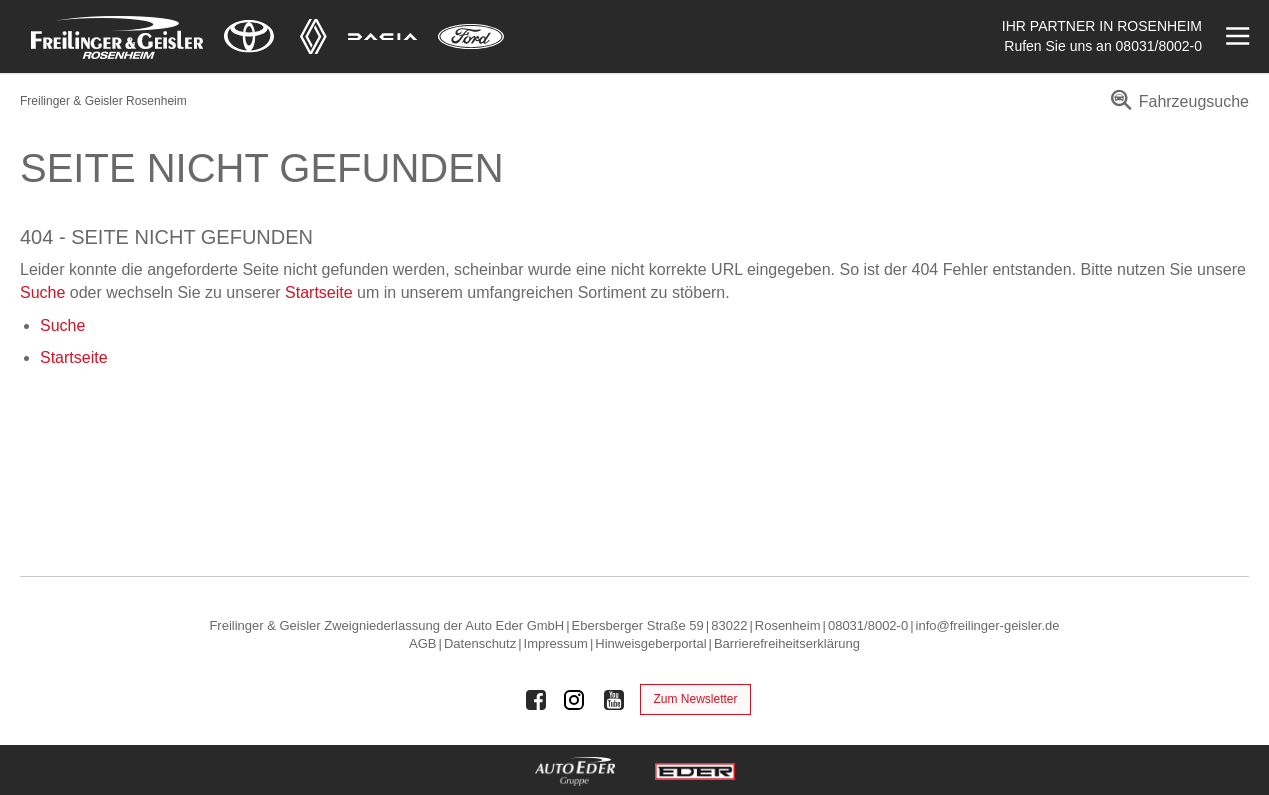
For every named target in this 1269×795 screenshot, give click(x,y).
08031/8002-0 (1159, 46)
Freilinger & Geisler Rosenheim (103, 101)
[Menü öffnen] (1235, 36)
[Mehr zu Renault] (313, 36)
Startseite (319, 292)
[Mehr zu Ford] (471, 36)
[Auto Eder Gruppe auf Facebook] (536, 700)
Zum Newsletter (695, 699)
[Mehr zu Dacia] (383, 36)
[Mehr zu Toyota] (249, 36)
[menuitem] (1176, 108)
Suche (42, 292)
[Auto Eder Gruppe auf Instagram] (575, 700)
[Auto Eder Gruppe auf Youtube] (614, 700)
